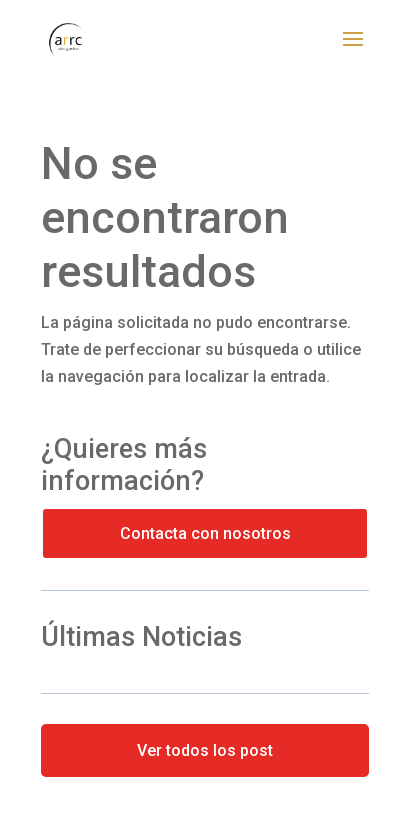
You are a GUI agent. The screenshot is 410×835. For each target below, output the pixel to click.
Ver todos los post (205, 750)
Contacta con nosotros (205, 533)
